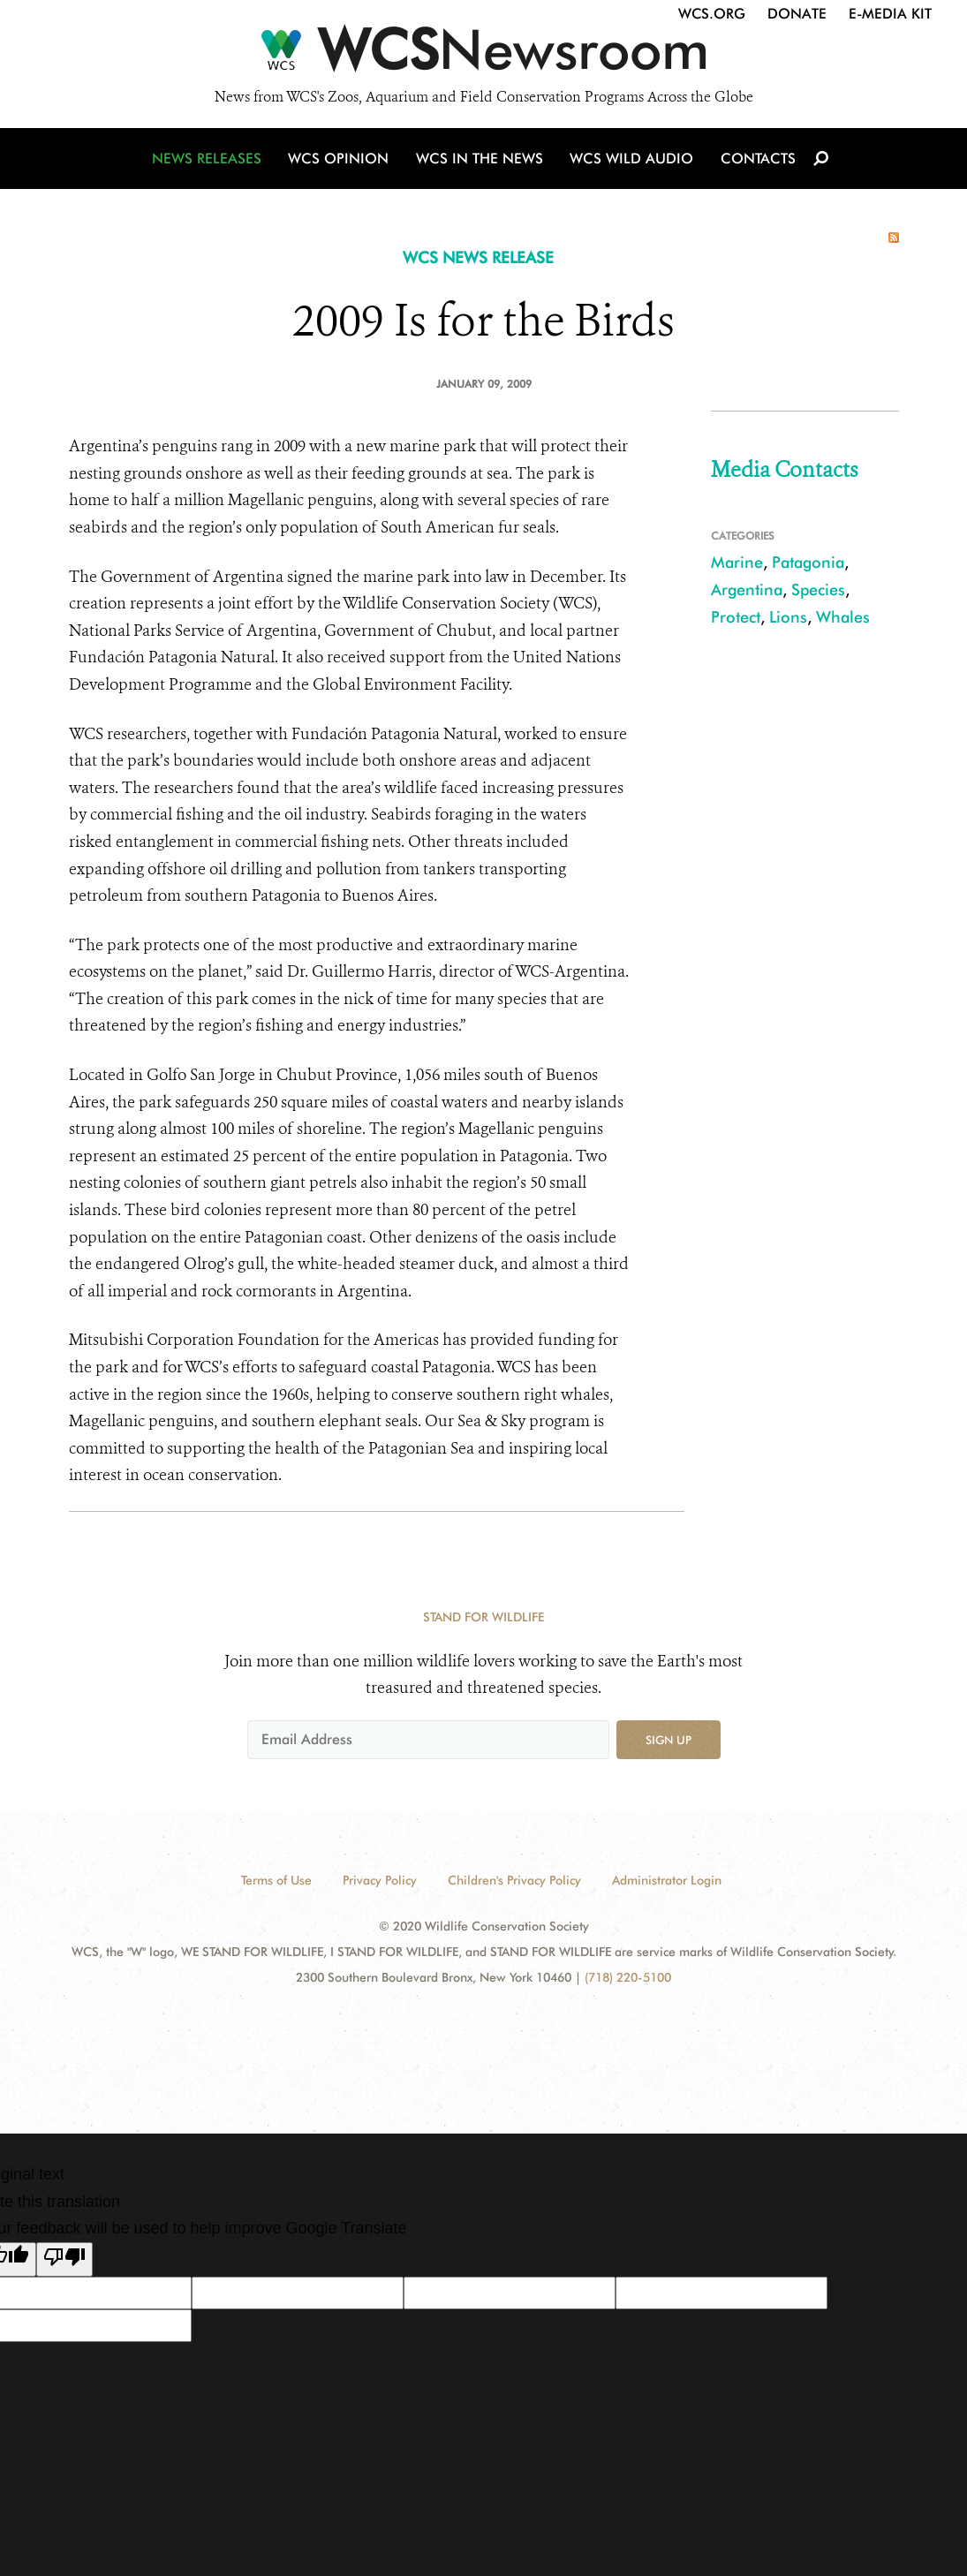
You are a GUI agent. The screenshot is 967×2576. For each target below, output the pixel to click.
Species (818, 589)
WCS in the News (481, 161)
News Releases (210, 161)
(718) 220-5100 (628, 1977)
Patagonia (808, 562)
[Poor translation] (64, 2260)
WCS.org (711, 13)
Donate (797, 13)
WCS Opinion (341, 161)
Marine (737, 562)
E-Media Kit (890, 13)
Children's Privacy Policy (514, 1880)
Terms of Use (276, 1880)
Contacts (756, 161)
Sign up (668, 1740)
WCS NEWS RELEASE (478, 257)
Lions (788, 617)
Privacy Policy (380, 1880)
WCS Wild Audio (631, 161)
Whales (843, 617)
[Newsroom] (483, 55)
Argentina (746, 589)
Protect (735, 617)
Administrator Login (666, 1880)
